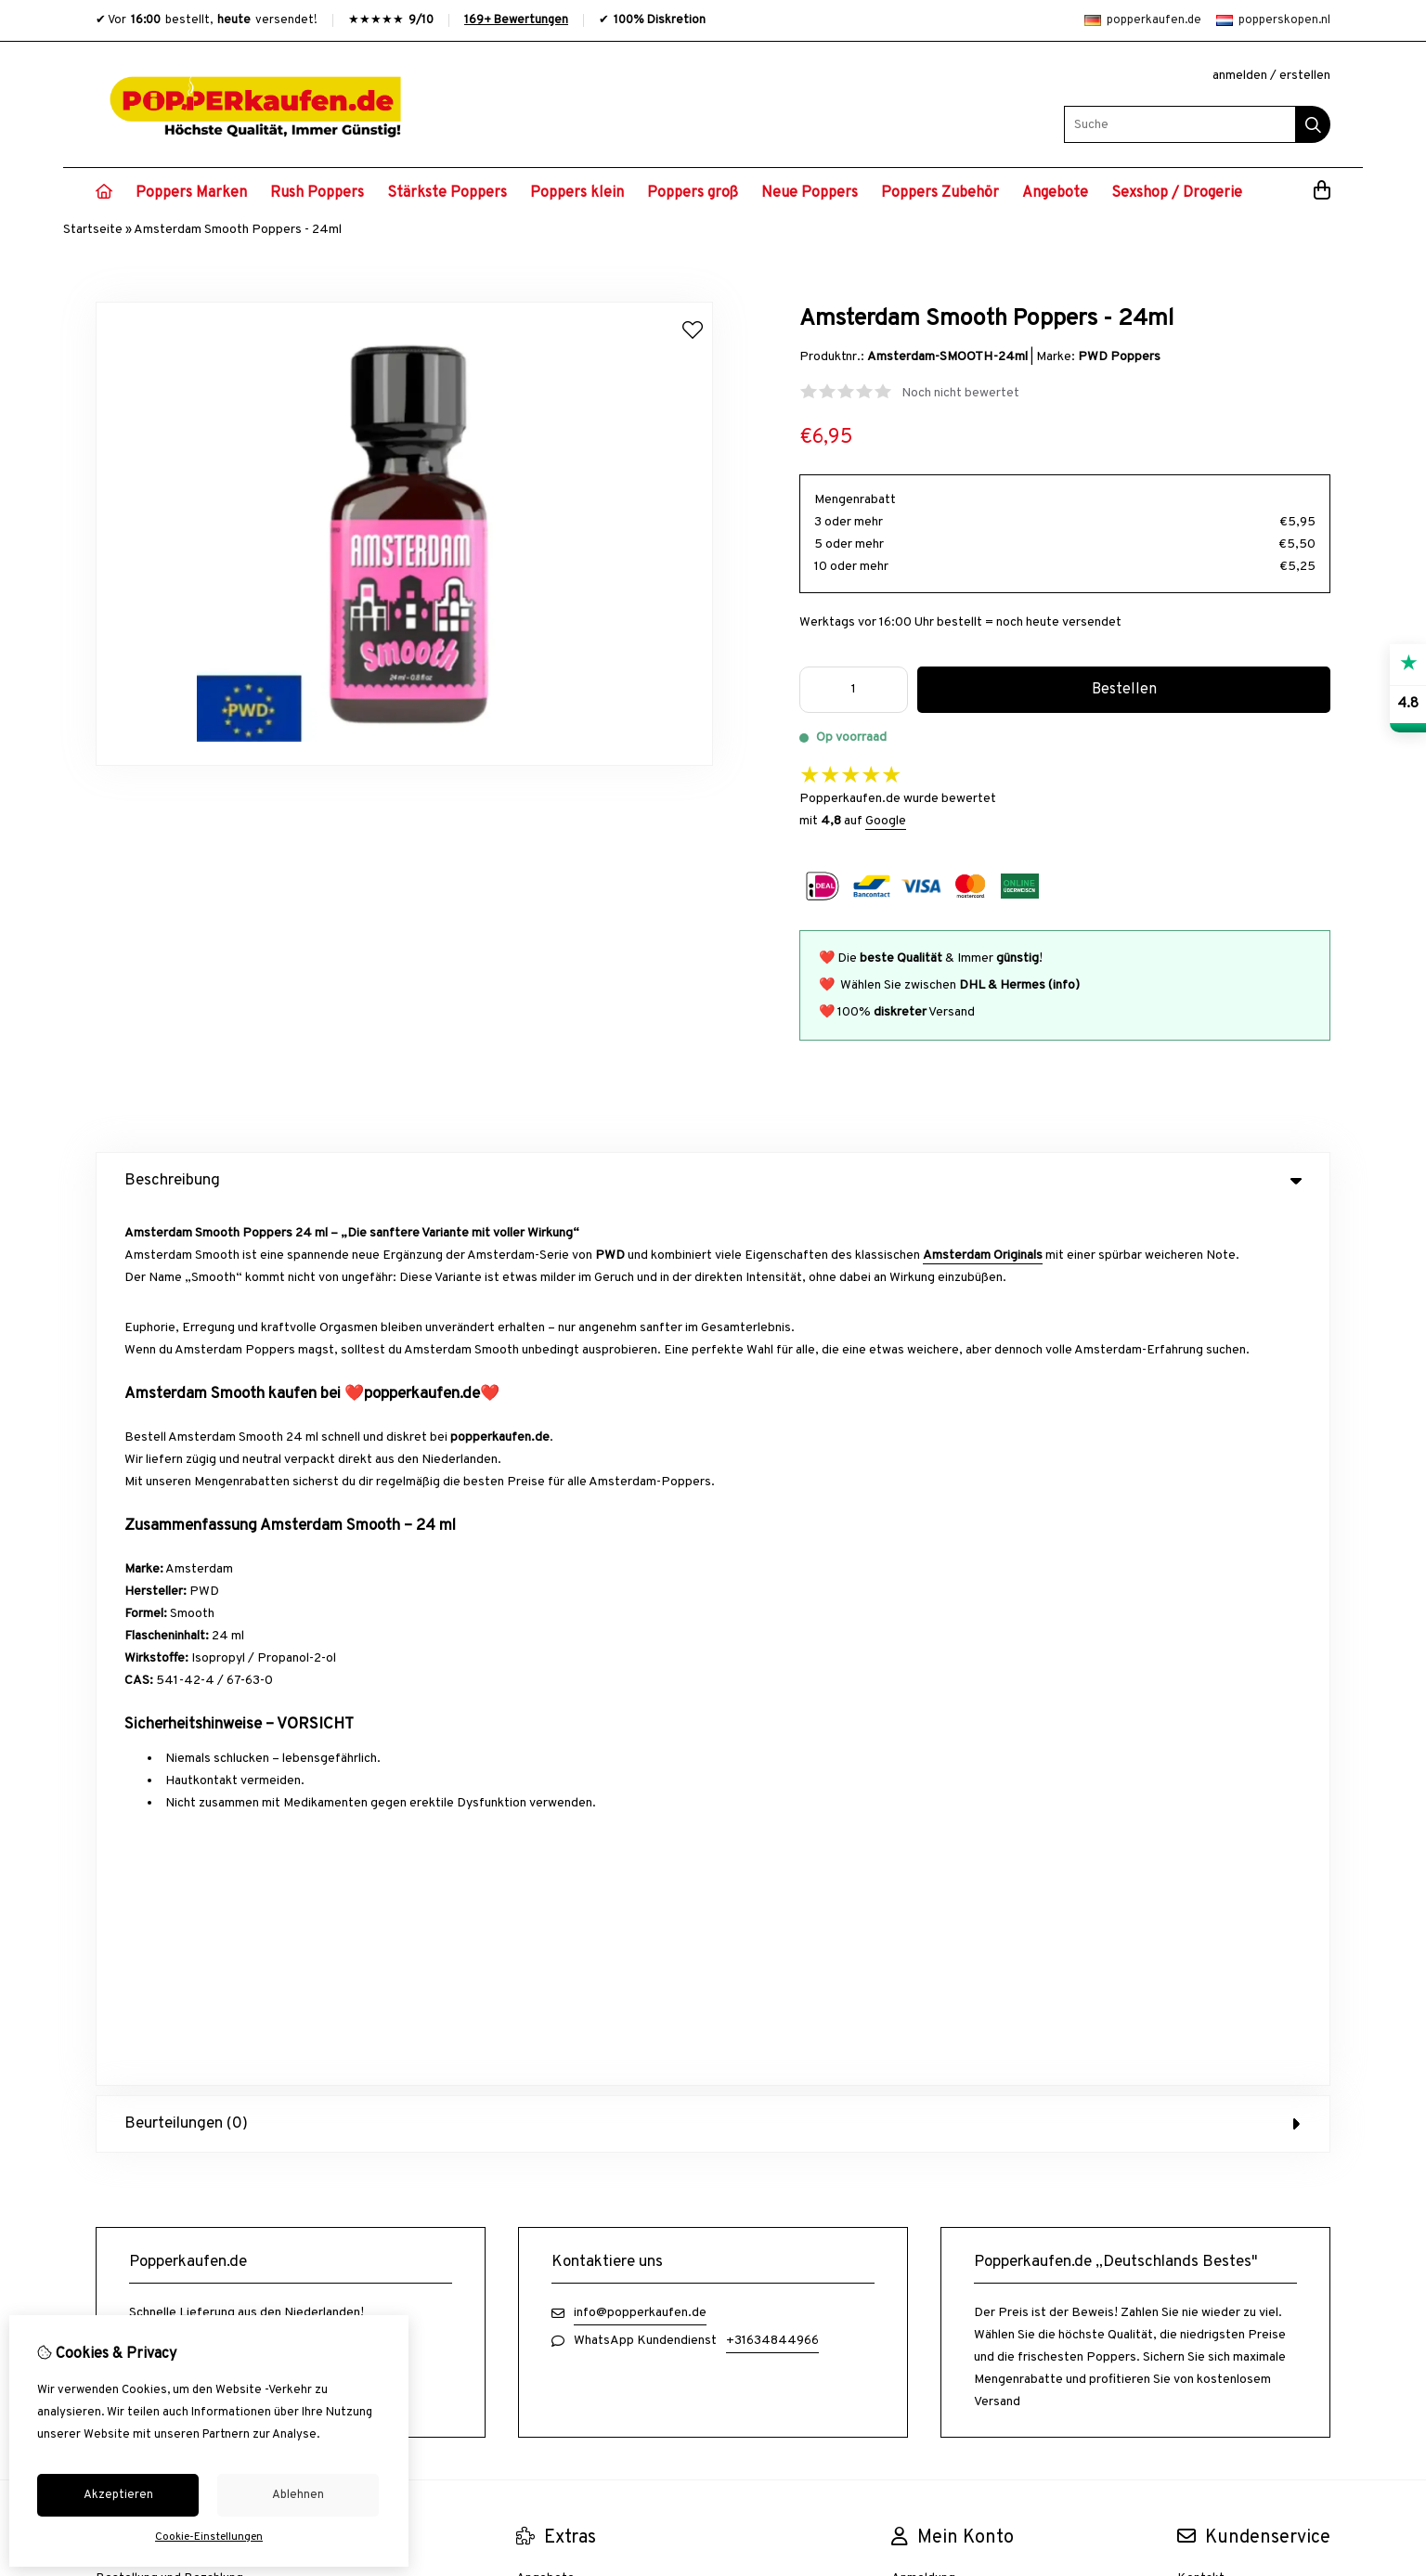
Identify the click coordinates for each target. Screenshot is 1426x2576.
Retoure (1201, 1733)
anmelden (1239, 76)
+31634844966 (772, 1464)
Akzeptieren (118, 2495)
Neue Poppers (809, 193)
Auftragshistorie (938, 1733)
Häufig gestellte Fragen (1244, 1797)
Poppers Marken (191, 193)
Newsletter (924, 1797)
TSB (1320, 1912)
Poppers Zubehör (940, 193)
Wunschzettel (930, 1765)
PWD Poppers (1119, 357)
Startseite (93, 230)
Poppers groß (692, 193)
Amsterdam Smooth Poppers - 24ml (238, 230)
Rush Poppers (317, 193)
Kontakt (1201, 1702)
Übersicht (1205, 1765)
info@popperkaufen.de (640, 1436)
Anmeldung (923, 1702)
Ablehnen (298, 2495)
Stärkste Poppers (447, 193)
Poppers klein (577, 193)
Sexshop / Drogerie (1176, 193)
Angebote (1055, 193)
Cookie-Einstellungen (209, 2537)
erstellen (1304, 76)
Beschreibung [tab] (713, 1181)
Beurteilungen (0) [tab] (713, 1247)
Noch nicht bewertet (960, 393)
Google (885, 821)
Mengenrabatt (855, 500)
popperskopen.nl (1273, 20)
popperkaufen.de (1142, 20)
